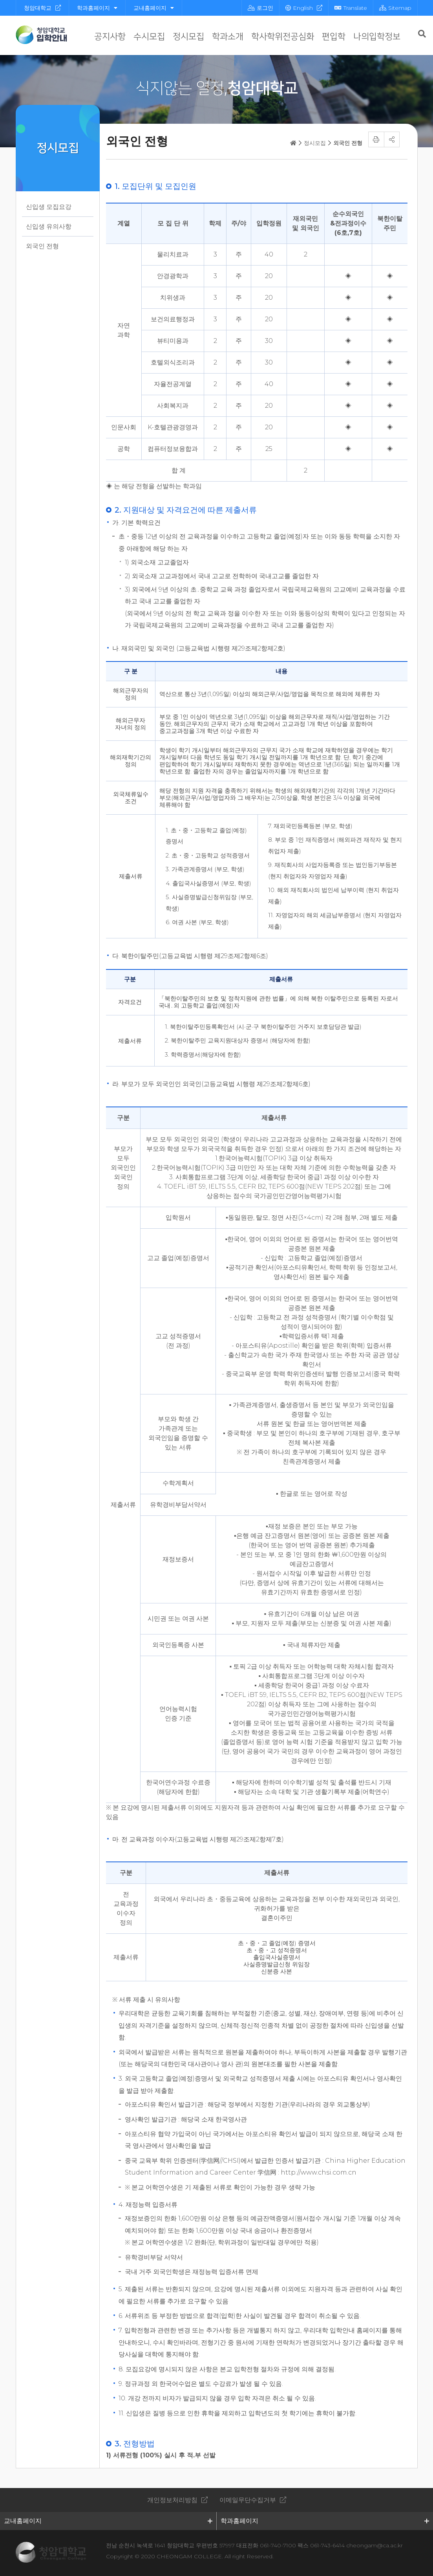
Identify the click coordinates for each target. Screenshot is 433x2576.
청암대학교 (37, 7)
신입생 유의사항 (48, 226)
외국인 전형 (42, 246)
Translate (350, 7)
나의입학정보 (376, 37)
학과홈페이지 (97, 7)
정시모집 (188, 37)
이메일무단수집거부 (247, 2500)
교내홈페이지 (153, 7)
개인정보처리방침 (172, 2500)
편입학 (333, 37)
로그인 (260, 7)
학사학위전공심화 (282, 37)
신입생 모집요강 (48, 207)
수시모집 (149, 37)
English (299, 7)
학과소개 (227, 37)
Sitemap (395, 7)
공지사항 (110, 37)
